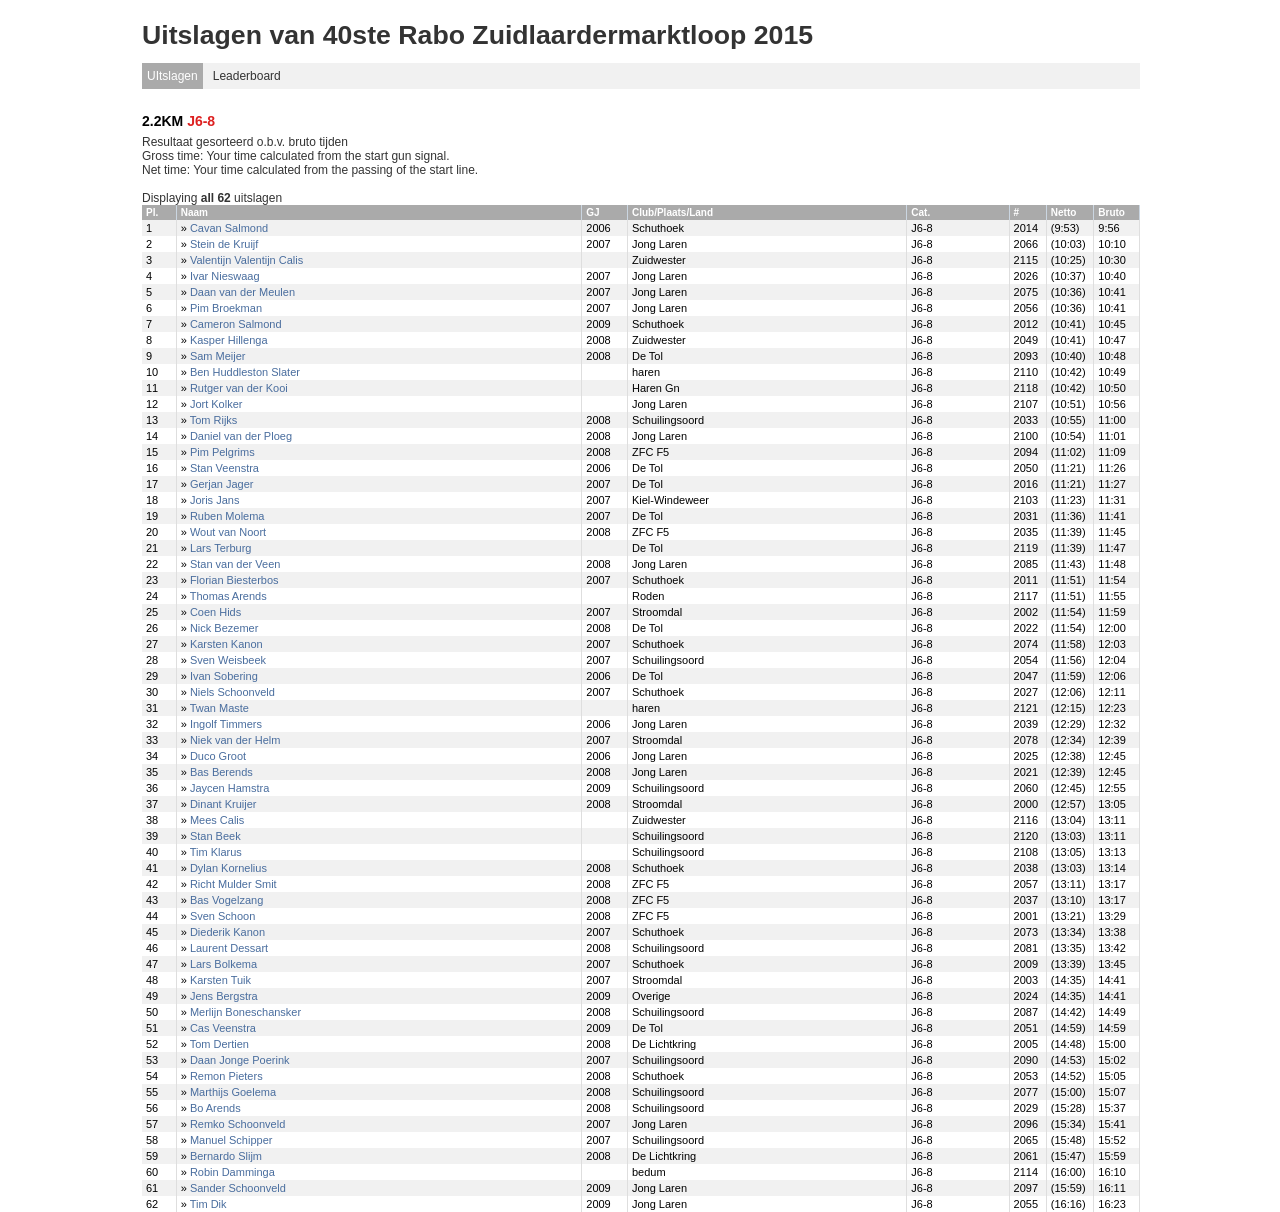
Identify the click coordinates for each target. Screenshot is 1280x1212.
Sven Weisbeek (228, 660)
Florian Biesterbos (234, 580)
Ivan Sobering (224, 676)
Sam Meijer (218, 356)
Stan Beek (215, 836)
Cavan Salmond (229, 228)
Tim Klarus (216, 852)
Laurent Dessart (229, 948)
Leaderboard (247, 76)
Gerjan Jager (222, 484)
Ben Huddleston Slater (245, 372)
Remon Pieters (226, 1076)
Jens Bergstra (224, 996)
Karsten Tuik (220, 980)
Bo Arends (215, 1108)
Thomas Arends (228, 596)
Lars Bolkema (223, 964)
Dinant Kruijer (223, 804)
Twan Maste (219, 708)
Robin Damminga (232, 1172)
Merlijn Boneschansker (245, 1012)
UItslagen (172, 76)
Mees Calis (217, 820)
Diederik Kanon (227, 932)
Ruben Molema (227, 516)
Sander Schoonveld (238, 1188)
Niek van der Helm (235, 740)
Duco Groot (218, 756)
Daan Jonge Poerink (240, 1060)
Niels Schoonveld (232, 692)
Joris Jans (215, 500)
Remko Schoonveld (237, 1124)
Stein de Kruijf (224, 244)
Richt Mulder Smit (233, 884)
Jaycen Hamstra (229, 788)
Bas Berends (221, 772)
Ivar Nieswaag (225, 276)
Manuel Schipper (231, 1140)
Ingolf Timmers (226, 724)
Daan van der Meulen (242, 292)
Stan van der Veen (235, 564)
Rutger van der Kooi (239, 388)
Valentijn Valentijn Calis (246, 260)
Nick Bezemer (224, 628)
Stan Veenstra (224, 468)
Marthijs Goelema (233, 1092)
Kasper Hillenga (229, 340)
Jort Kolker (216, 404)
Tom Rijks (214, 420)
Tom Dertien (219, 1044)
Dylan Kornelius (228, 868)
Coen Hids (215, 612)
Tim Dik (208, 1204)
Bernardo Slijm (226, 1156)
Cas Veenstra (223, 1028)
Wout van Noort (228, 532)
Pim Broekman (226, 308)
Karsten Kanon (226, 644)
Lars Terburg (221, 548)
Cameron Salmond (236, 324)
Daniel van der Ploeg (241, 436)
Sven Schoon (222, 916)
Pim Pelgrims (222, 452)
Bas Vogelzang (226, 900)
